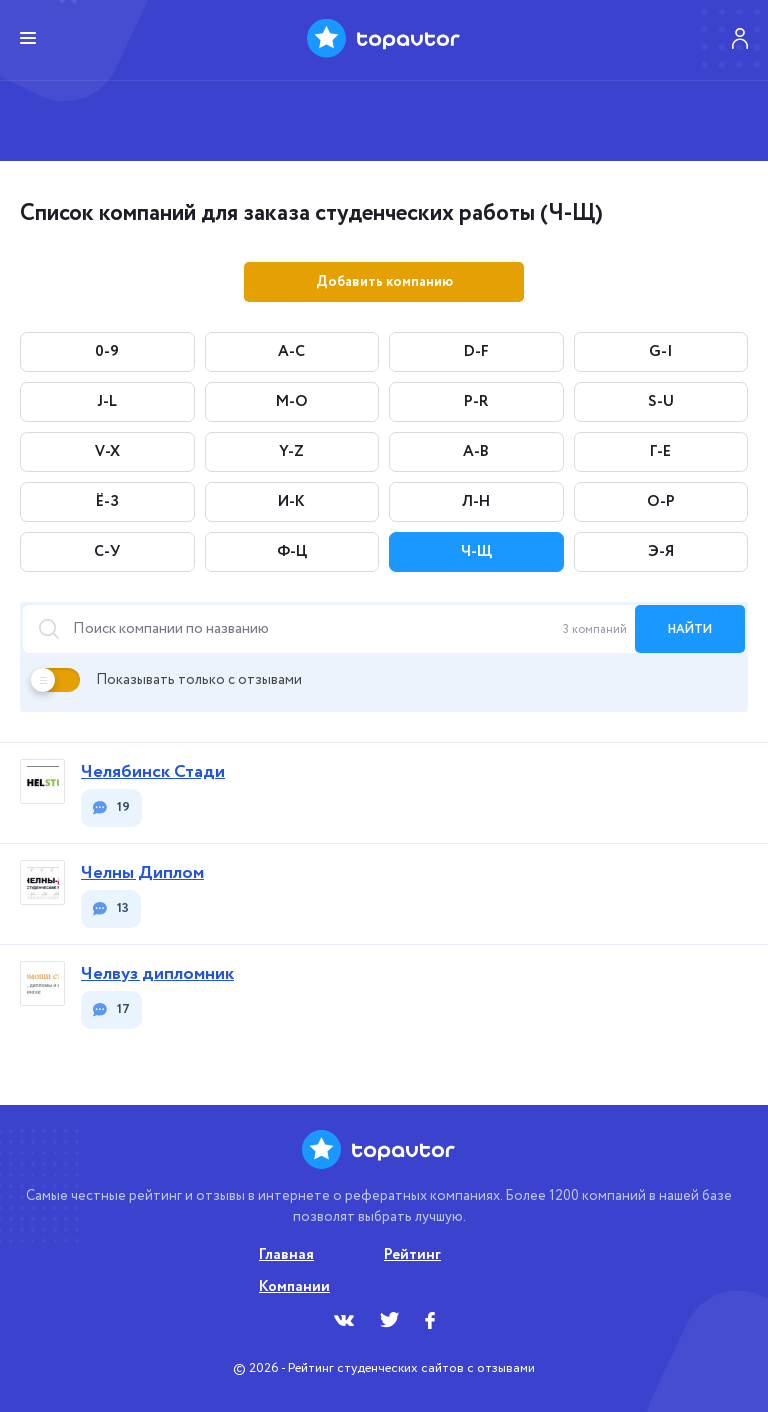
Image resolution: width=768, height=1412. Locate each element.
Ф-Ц (292, 552)
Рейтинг (412, 1255)
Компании (294, 1287)
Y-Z (291, 452)
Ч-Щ (476, 552)
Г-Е (660, 452)
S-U (661, 402)
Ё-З (107, 502)
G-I (661, 352)
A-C (291, 352)
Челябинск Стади (153, 772)
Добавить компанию (384, 282)
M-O (292, 402)
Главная (286, 1255)
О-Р (661, 502)
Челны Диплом (142, 873)
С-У (107, 552)
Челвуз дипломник (157, 974)
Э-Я (661, 552)
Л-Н (476, 502)
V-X (107, 452)
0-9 (107, 352)
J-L (107, 402)
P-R (476, 402)
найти (690, 629)
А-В (476, 452)
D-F (476, 352)
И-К (291, 502)
